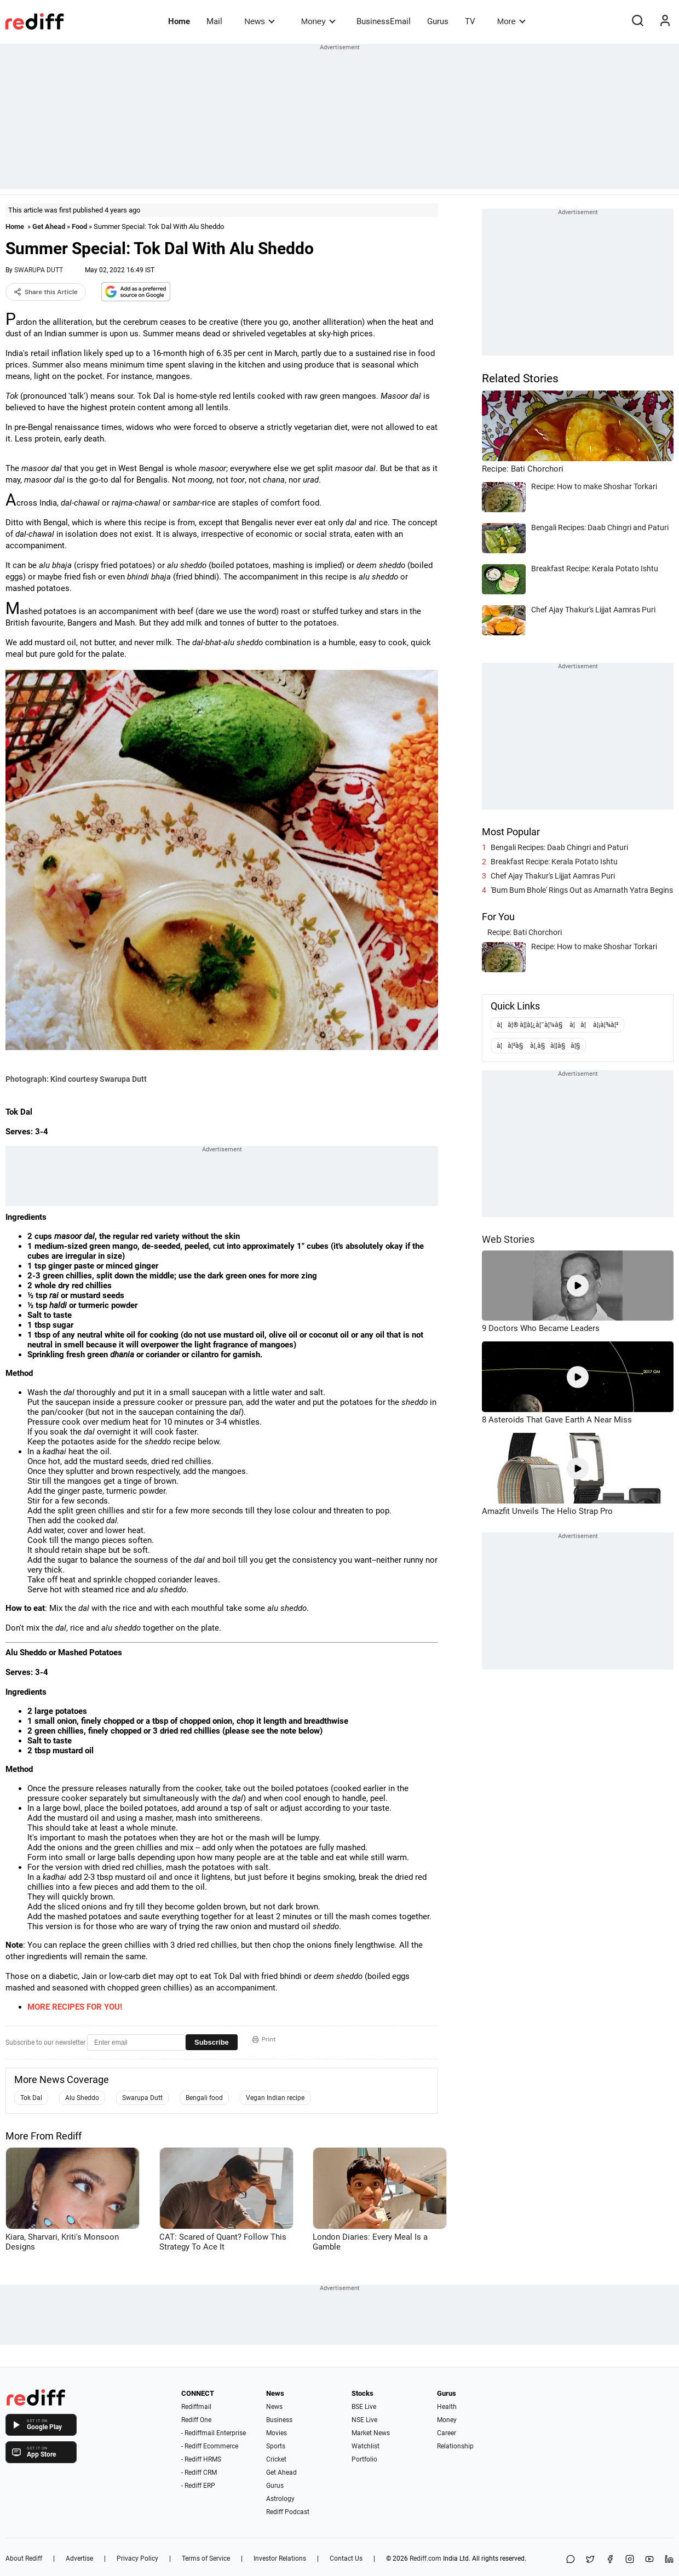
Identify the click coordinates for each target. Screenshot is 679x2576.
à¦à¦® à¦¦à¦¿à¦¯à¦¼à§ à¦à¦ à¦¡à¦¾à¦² (557, 1025)
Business (279, 2420)
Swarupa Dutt (142, 2098)
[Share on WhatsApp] (570, 2560)
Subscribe (211, 2042)
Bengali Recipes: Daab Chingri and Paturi (559, 847)
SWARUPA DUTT (38, 270)
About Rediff (23, 2558)
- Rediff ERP (198, 2485)
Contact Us (346, 2558)
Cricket (276, 2459)
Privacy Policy (137, 2558)
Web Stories (508, 1239)
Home (179, 21)
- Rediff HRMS (201, 2459)
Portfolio (364, 2459)
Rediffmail (196, 2407)
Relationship (455, 2446)
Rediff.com (425, 2558)
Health (447, 2407)
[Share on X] (590, 2560)
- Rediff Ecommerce (209, 2446)
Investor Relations (280, 2558)
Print (264, 2039)
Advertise (79, 2558)
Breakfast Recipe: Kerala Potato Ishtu (554, 861)
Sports (275, 2446)
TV (470, 21)
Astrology (280, 2499)
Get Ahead (48, 226)
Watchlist (365, 2446)
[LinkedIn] (669, 2560)
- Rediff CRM (199, 2472)
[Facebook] (610, 2560)
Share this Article (46, 292)
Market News (371, 2433)
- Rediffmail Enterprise (213, 2433)
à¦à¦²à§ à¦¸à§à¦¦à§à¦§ (538, 1045)
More (511, 21)
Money (318, 21)
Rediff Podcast (287, 2512)
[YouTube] (649, 2560)
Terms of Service (206, 2558)
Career (446, 2433)
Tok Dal (31, 2098)
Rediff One (196, 2420)
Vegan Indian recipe (275, 2098)
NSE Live (364, 2420)
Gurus (437, 21)
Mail (214, 21)
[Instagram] (629, 2560)
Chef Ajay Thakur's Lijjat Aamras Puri (553, 875)
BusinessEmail (383, 21)
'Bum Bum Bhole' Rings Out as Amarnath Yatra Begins (582, 890)
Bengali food (204, 2098)
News (259, 21)
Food (79, 226)
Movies (276, 2433)
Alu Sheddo (82, 2098)
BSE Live (364, 2407)
